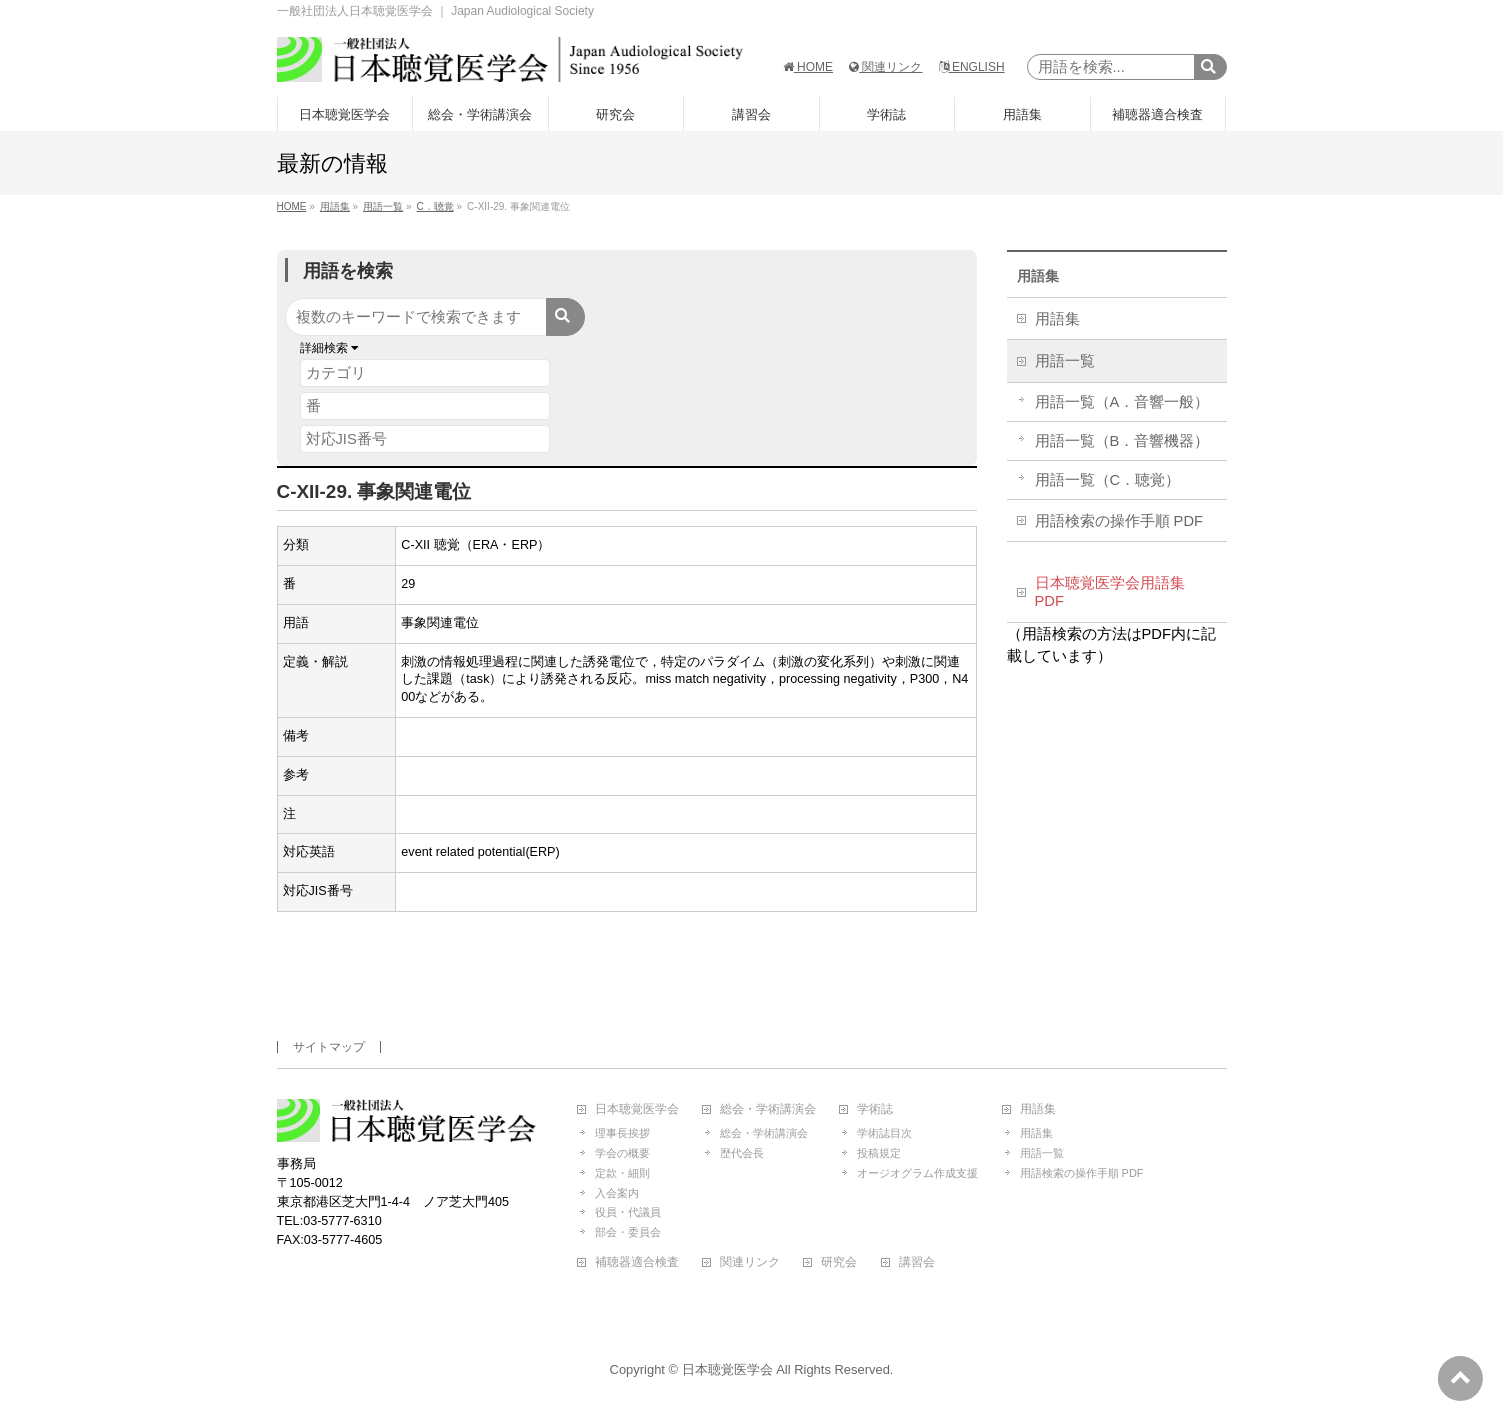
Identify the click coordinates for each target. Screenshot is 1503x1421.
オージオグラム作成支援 (917, 1173)
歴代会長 (742, 1153)
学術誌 (875, 1109)
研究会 (839, 1262)
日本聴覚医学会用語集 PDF (1110, 592)
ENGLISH (972, 67)
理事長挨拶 (622, 1133)
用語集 (1038, 276)
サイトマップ (329, 1047)
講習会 (917, 1262)
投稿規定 (879, 1153)
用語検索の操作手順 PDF (1119, 521)
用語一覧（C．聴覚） (1108, 480)
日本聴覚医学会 (637, 1109)
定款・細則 (622, 1173)
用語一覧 (1065, 361)
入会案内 (617, 1193)
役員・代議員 (628, 1212)
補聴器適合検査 (637, 1262)
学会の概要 (622, 1153)
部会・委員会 (628, 1232)
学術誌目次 (884, 1133)
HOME (808, 67)
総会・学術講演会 (768, 1109)
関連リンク (885, 67)
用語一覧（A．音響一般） (1122, 402)
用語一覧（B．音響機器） (1122, 441)
